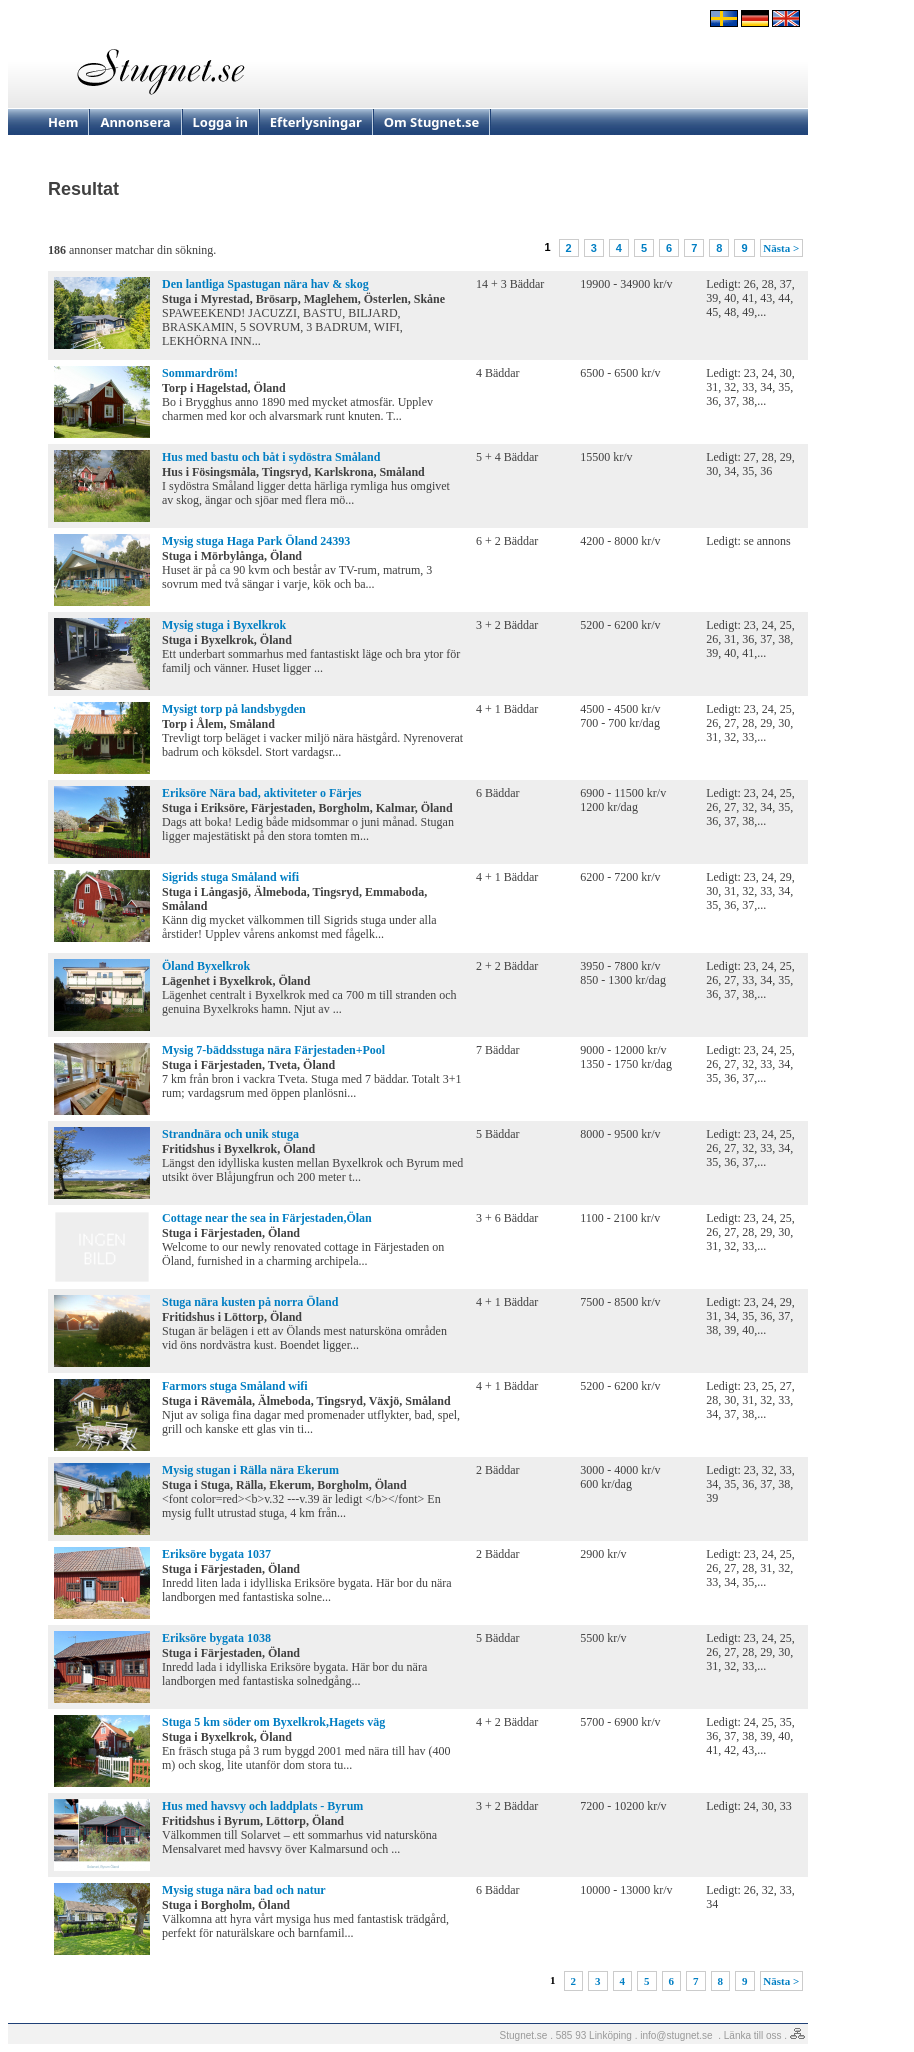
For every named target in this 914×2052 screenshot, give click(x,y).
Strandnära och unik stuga (230, 1134)
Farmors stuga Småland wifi (235, 1386)
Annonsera (135, 122)
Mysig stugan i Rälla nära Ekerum (250, 1470)
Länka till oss (753, 2035)
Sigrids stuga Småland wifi (230, 877)
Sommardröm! (200, 373)
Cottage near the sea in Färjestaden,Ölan (267, 1218)
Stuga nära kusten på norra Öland (250, 1302)
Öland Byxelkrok (206, 966)
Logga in (220, 122)
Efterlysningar (316, 122)
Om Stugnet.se (432, 122)
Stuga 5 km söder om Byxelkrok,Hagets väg (273, 1722)
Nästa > (781, 248)
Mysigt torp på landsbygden (234, 709)
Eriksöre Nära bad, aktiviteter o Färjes (262, 793)
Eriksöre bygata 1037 (216, 1554)
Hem (63, 122)
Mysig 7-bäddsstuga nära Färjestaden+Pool (273, 1050)
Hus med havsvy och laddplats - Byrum (262, 1806)
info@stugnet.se (676, 2035)
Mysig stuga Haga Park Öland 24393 (256, 541)
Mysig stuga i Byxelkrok (224, 625)
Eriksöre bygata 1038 (216, 1638)
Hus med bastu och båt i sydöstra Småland (271, 457)
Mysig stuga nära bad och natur (244, 1890)
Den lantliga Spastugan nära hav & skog (265, 284)
